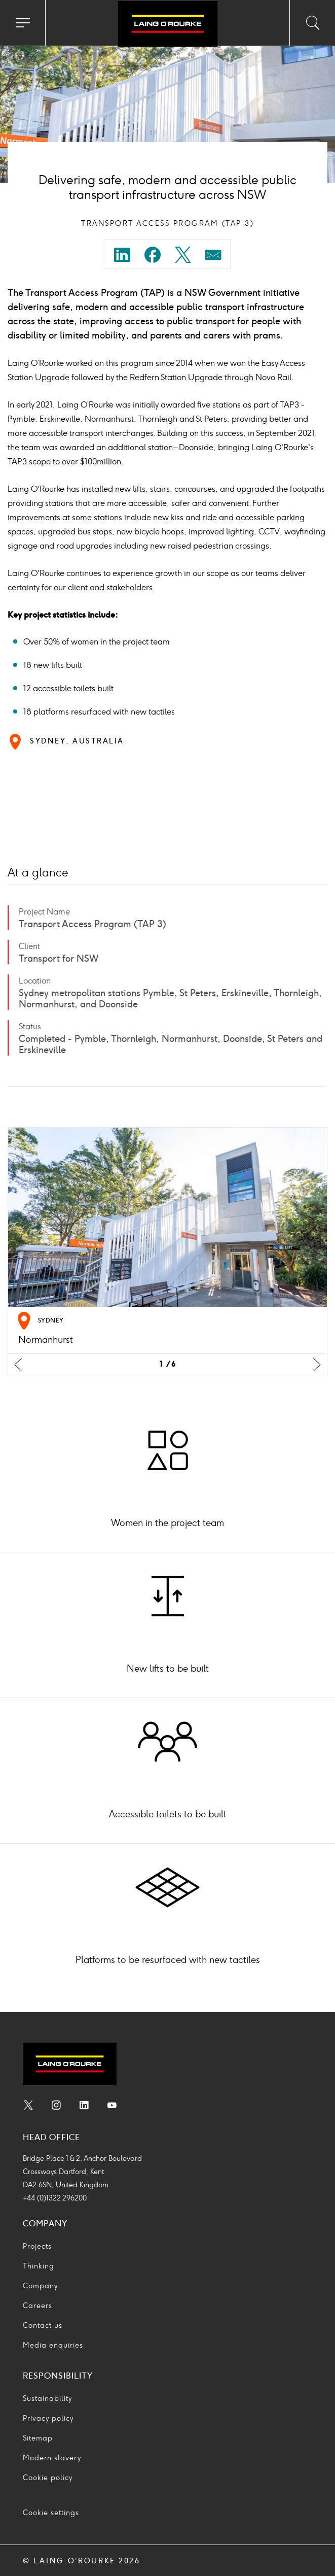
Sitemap (38, 2438)
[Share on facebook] (152, 257)
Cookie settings (51, 2513)
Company (40, 2286)
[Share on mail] (213, 257)
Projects (37, 2246)
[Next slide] (317, 1364)
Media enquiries (53, 2345)
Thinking (38, 2266)
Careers (37, 2305)
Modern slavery (52, 2458)
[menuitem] (122, 257)
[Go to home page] (167, 24)
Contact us (42, 2325)
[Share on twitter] (183, 257)
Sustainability (47, 2398)
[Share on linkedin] (122, 257)
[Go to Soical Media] (28, 2106)
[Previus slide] (18, 1364)
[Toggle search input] (312, 23)
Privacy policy (48, 2418)
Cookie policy (47, 2477)
